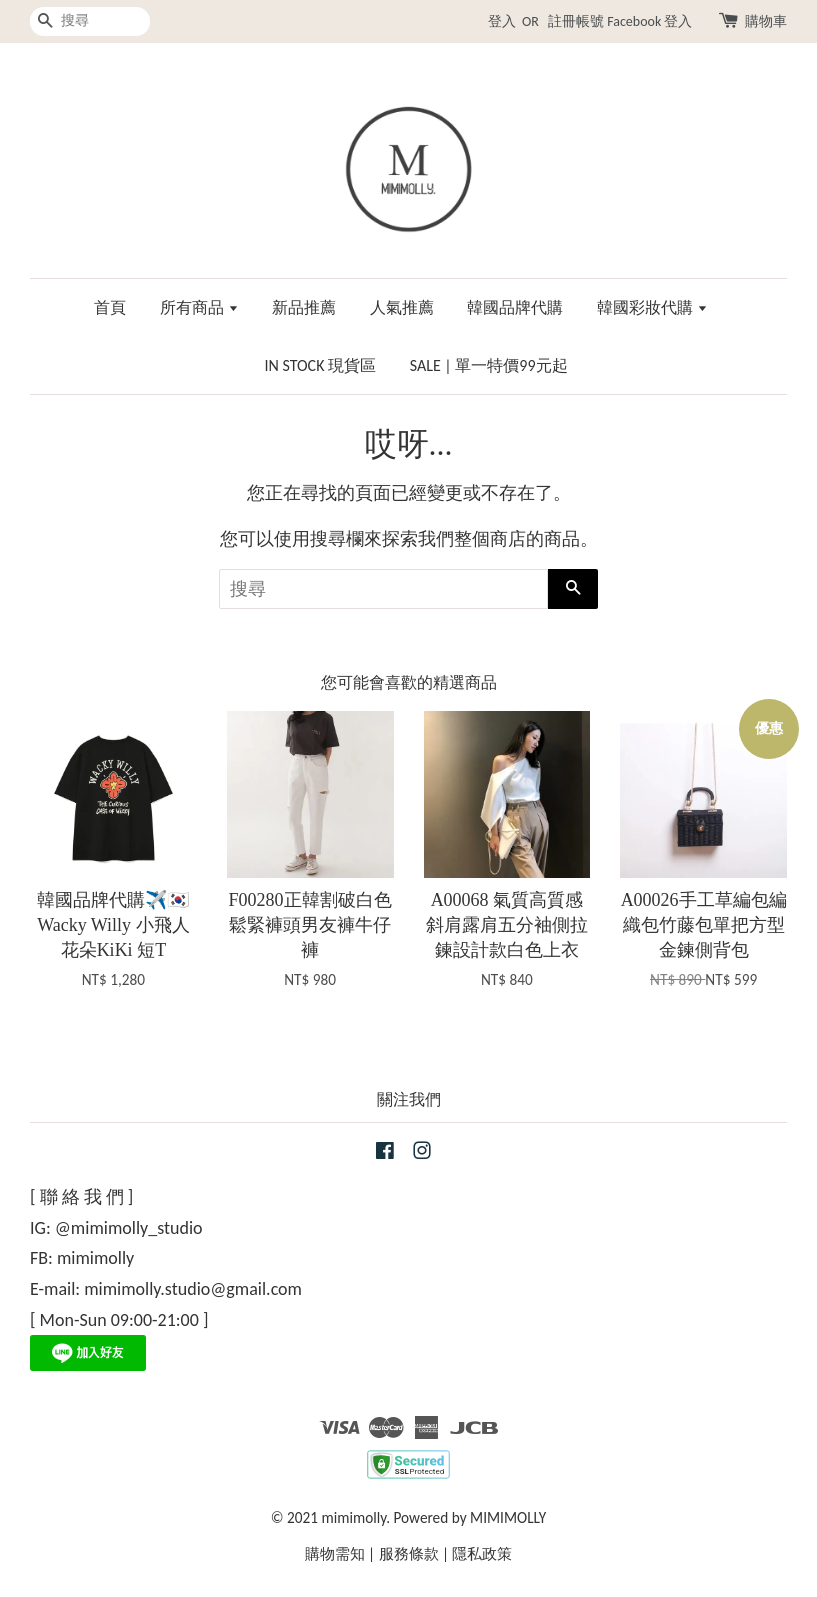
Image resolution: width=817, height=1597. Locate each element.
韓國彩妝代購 (652, 307)
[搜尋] (90, 21)
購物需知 (335, 1553)
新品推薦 (304, 307)
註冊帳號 (576, 21)
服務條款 (409, 1553)
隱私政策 (482, 1553)
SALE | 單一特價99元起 (489, 365)
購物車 (766, 21)
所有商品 (199, 307)
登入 (502, 21)
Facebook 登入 (649, 21)
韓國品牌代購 (515, 307)
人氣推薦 (402, 307)
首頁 (110, 307)
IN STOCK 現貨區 (320, 365)
